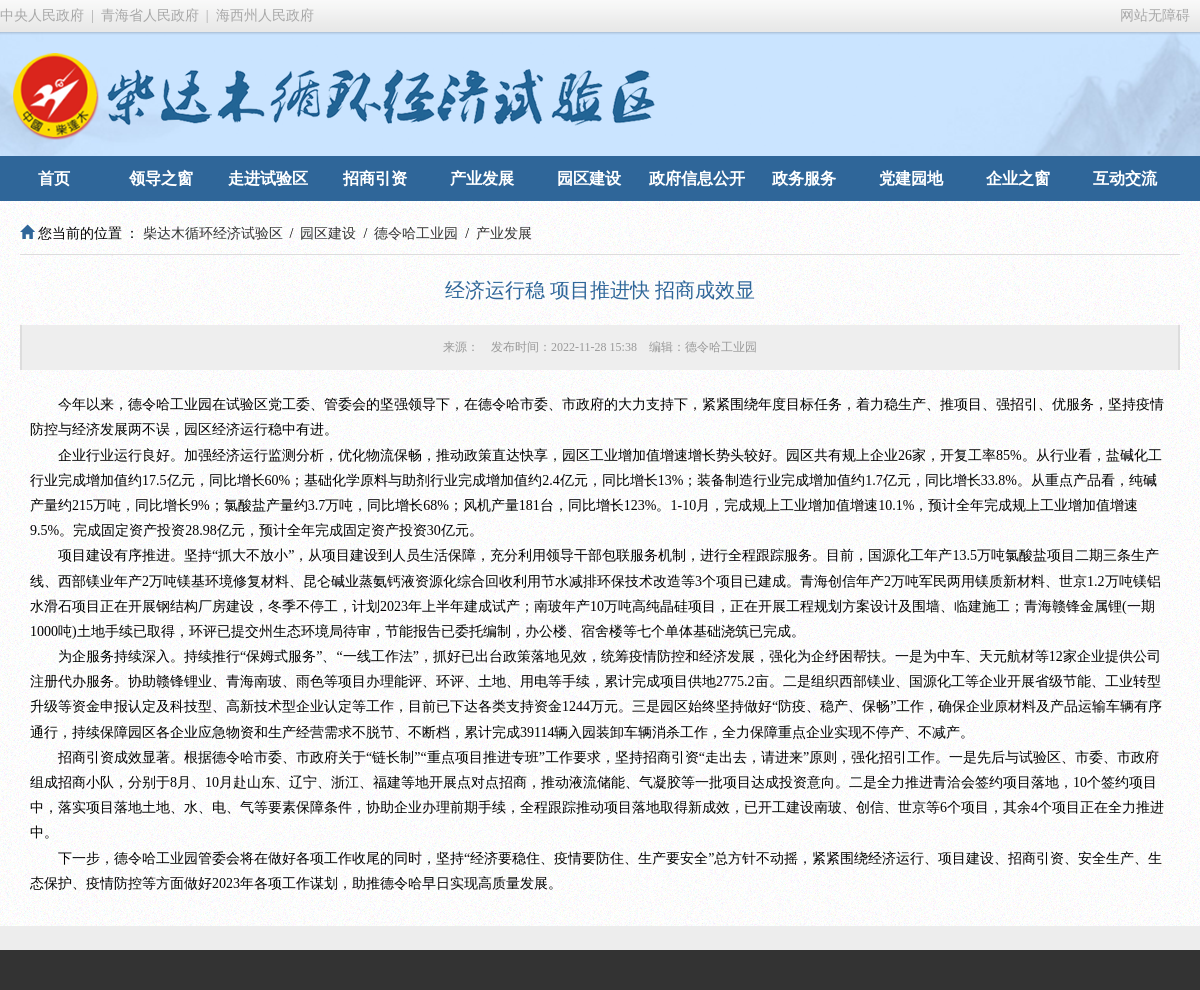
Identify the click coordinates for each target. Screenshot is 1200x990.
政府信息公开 (697, 178)
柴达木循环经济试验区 (213, 233)
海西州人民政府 (265, 15)
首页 (54, 178)
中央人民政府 (42, 15)
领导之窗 (161, 178)
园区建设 (589, 178)
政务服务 (804, 178)
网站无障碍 (1155, 15)
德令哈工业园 (416, 233)
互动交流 (1125, 178)
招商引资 (375, 178)
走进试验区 (268, 178)
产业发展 (482, 178)
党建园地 (911, 178)
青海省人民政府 (150, 15)
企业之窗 (1018, 178)
